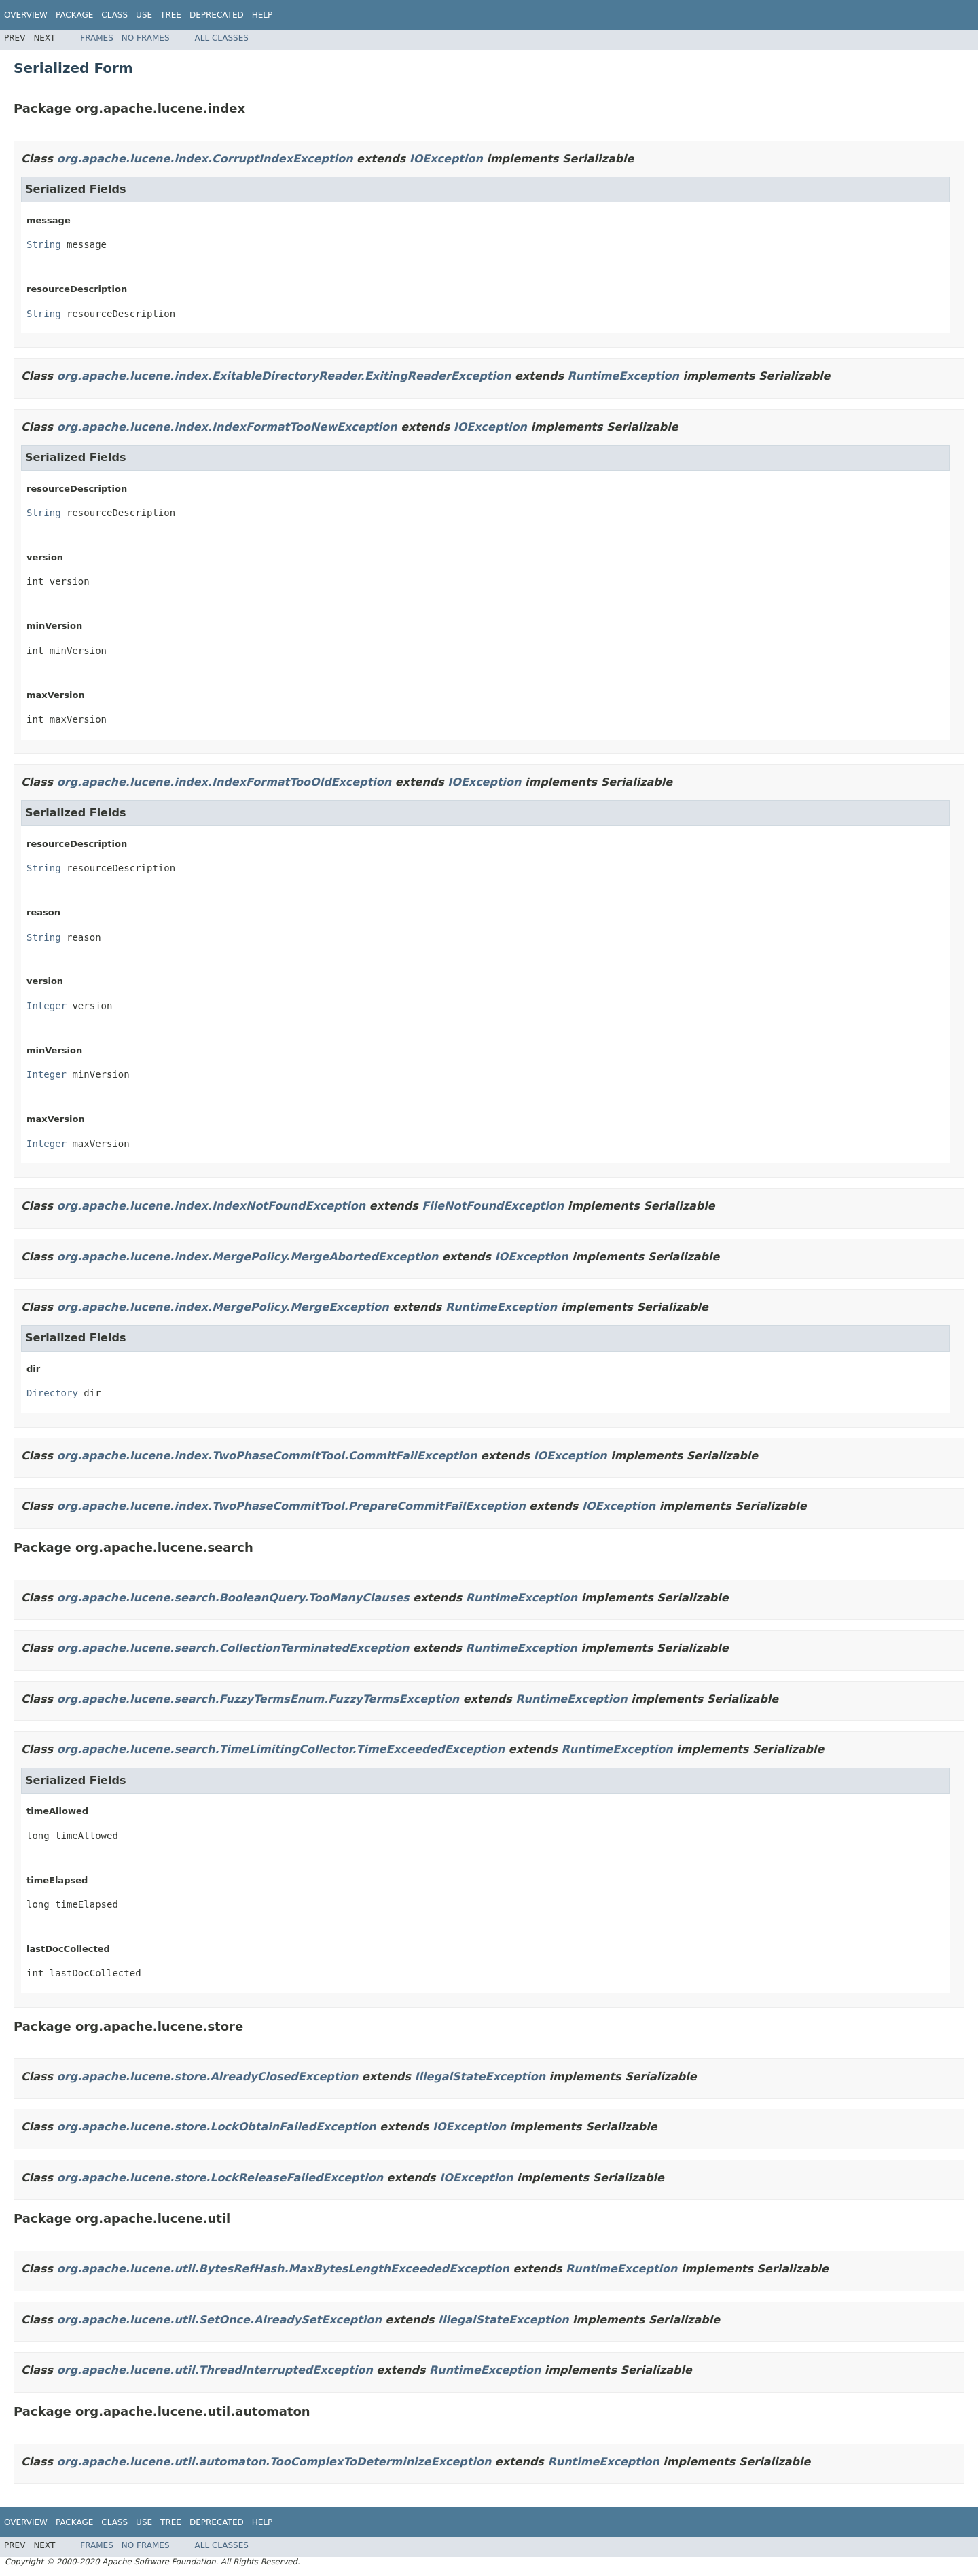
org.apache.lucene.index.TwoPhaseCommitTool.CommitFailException (267, 1455)
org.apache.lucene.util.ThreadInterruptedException (215, 2369)
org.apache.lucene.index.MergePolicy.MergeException (223, 1307)
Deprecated (216, 15)
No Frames (146, 38)
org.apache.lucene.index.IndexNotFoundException (211, 1205)
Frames (96, 38)
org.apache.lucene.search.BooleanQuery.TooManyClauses (233, 1597)
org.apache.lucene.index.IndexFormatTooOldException (224, 782)
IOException (446, 158)
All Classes (222, 38)
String (43, 244)
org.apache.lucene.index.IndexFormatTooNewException (227, 426)
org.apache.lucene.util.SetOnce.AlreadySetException (219, 2319)
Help (262, 15)
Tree (170, 15)
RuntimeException (623, 375)
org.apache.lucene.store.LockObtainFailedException (216, 2126)
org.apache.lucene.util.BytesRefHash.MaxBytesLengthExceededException (283, 2268)
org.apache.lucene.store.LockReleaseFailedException (220, 2177)
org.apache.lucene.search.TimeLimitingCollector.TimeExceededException (281, 1749)
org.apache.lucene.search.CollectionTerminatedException (233, 1647)
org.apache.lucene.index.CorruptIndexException (205, 158)
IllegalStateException (480, 2076)
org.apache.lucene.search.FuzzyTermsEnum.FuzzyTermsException (258, 1698)
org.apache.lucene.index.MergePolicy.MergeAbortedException (248, 1256)
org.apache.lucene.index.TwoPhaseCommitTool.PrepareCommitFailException (291, 1506)
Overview (26, 15)
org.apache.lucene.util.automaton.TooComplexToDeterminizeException (274, 2461)
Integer (46, 1005)
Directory (52, 1392)
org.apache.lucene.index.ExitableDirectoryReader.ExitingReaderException (284, 375)
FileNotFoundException (493, 1205)
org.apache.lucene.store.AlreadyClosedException (208, 2076)
